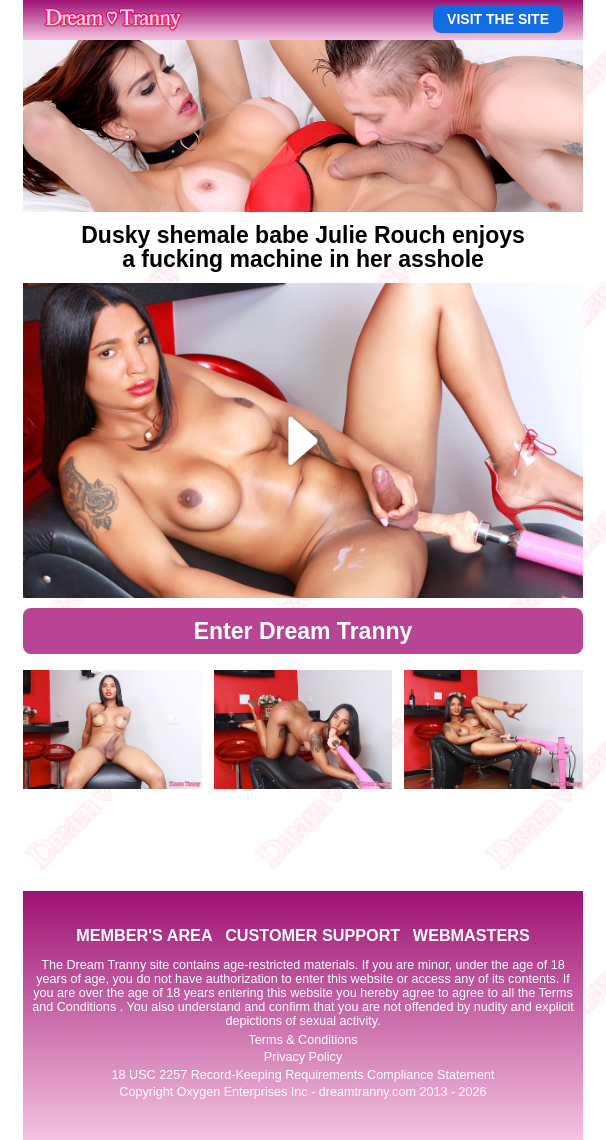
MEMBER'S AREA (144, 935)
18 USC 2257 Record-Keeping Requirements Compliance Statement (303, 1075)
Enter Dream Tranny (303, 631)
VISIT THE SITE (498, 19)
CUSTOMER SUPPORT (312, 935)
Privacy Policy (303, 1057)
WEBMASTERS (471, 935)
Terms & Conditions (302, 1040)
